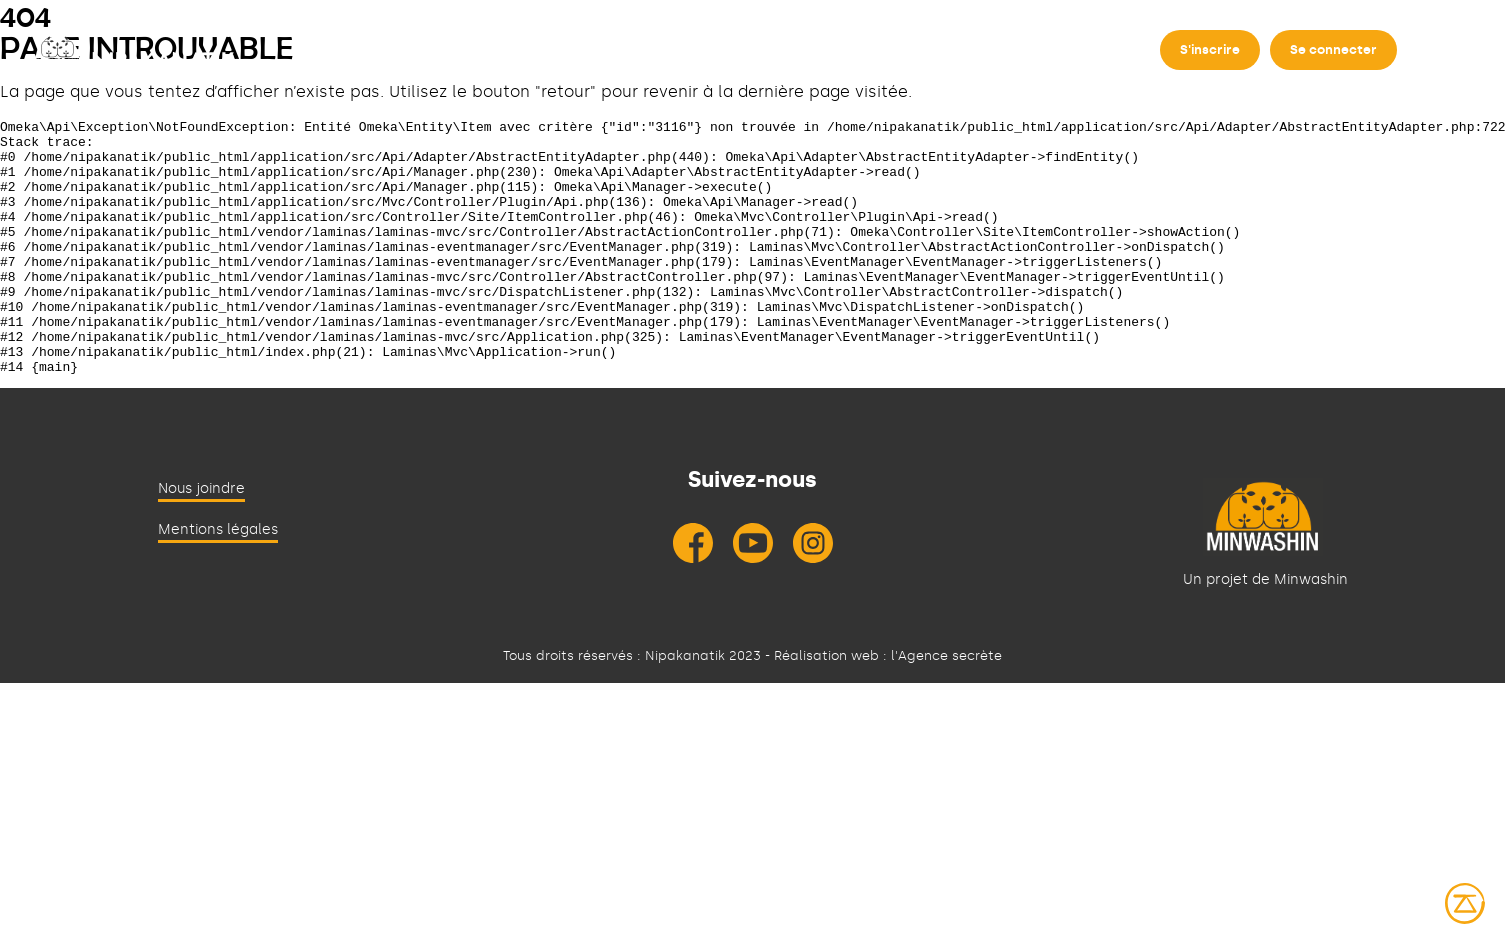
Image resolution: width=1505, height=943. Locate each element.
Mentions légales (218, 580)
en (1436, 50)
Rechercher (616, 58)
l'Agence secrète (946, 706)
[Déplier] (536, 58)
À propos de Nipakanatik (426, 58)
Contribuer (728, 58)
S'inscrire (1210, 49)
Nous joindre (201, 539)
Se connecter (1333, 49)
